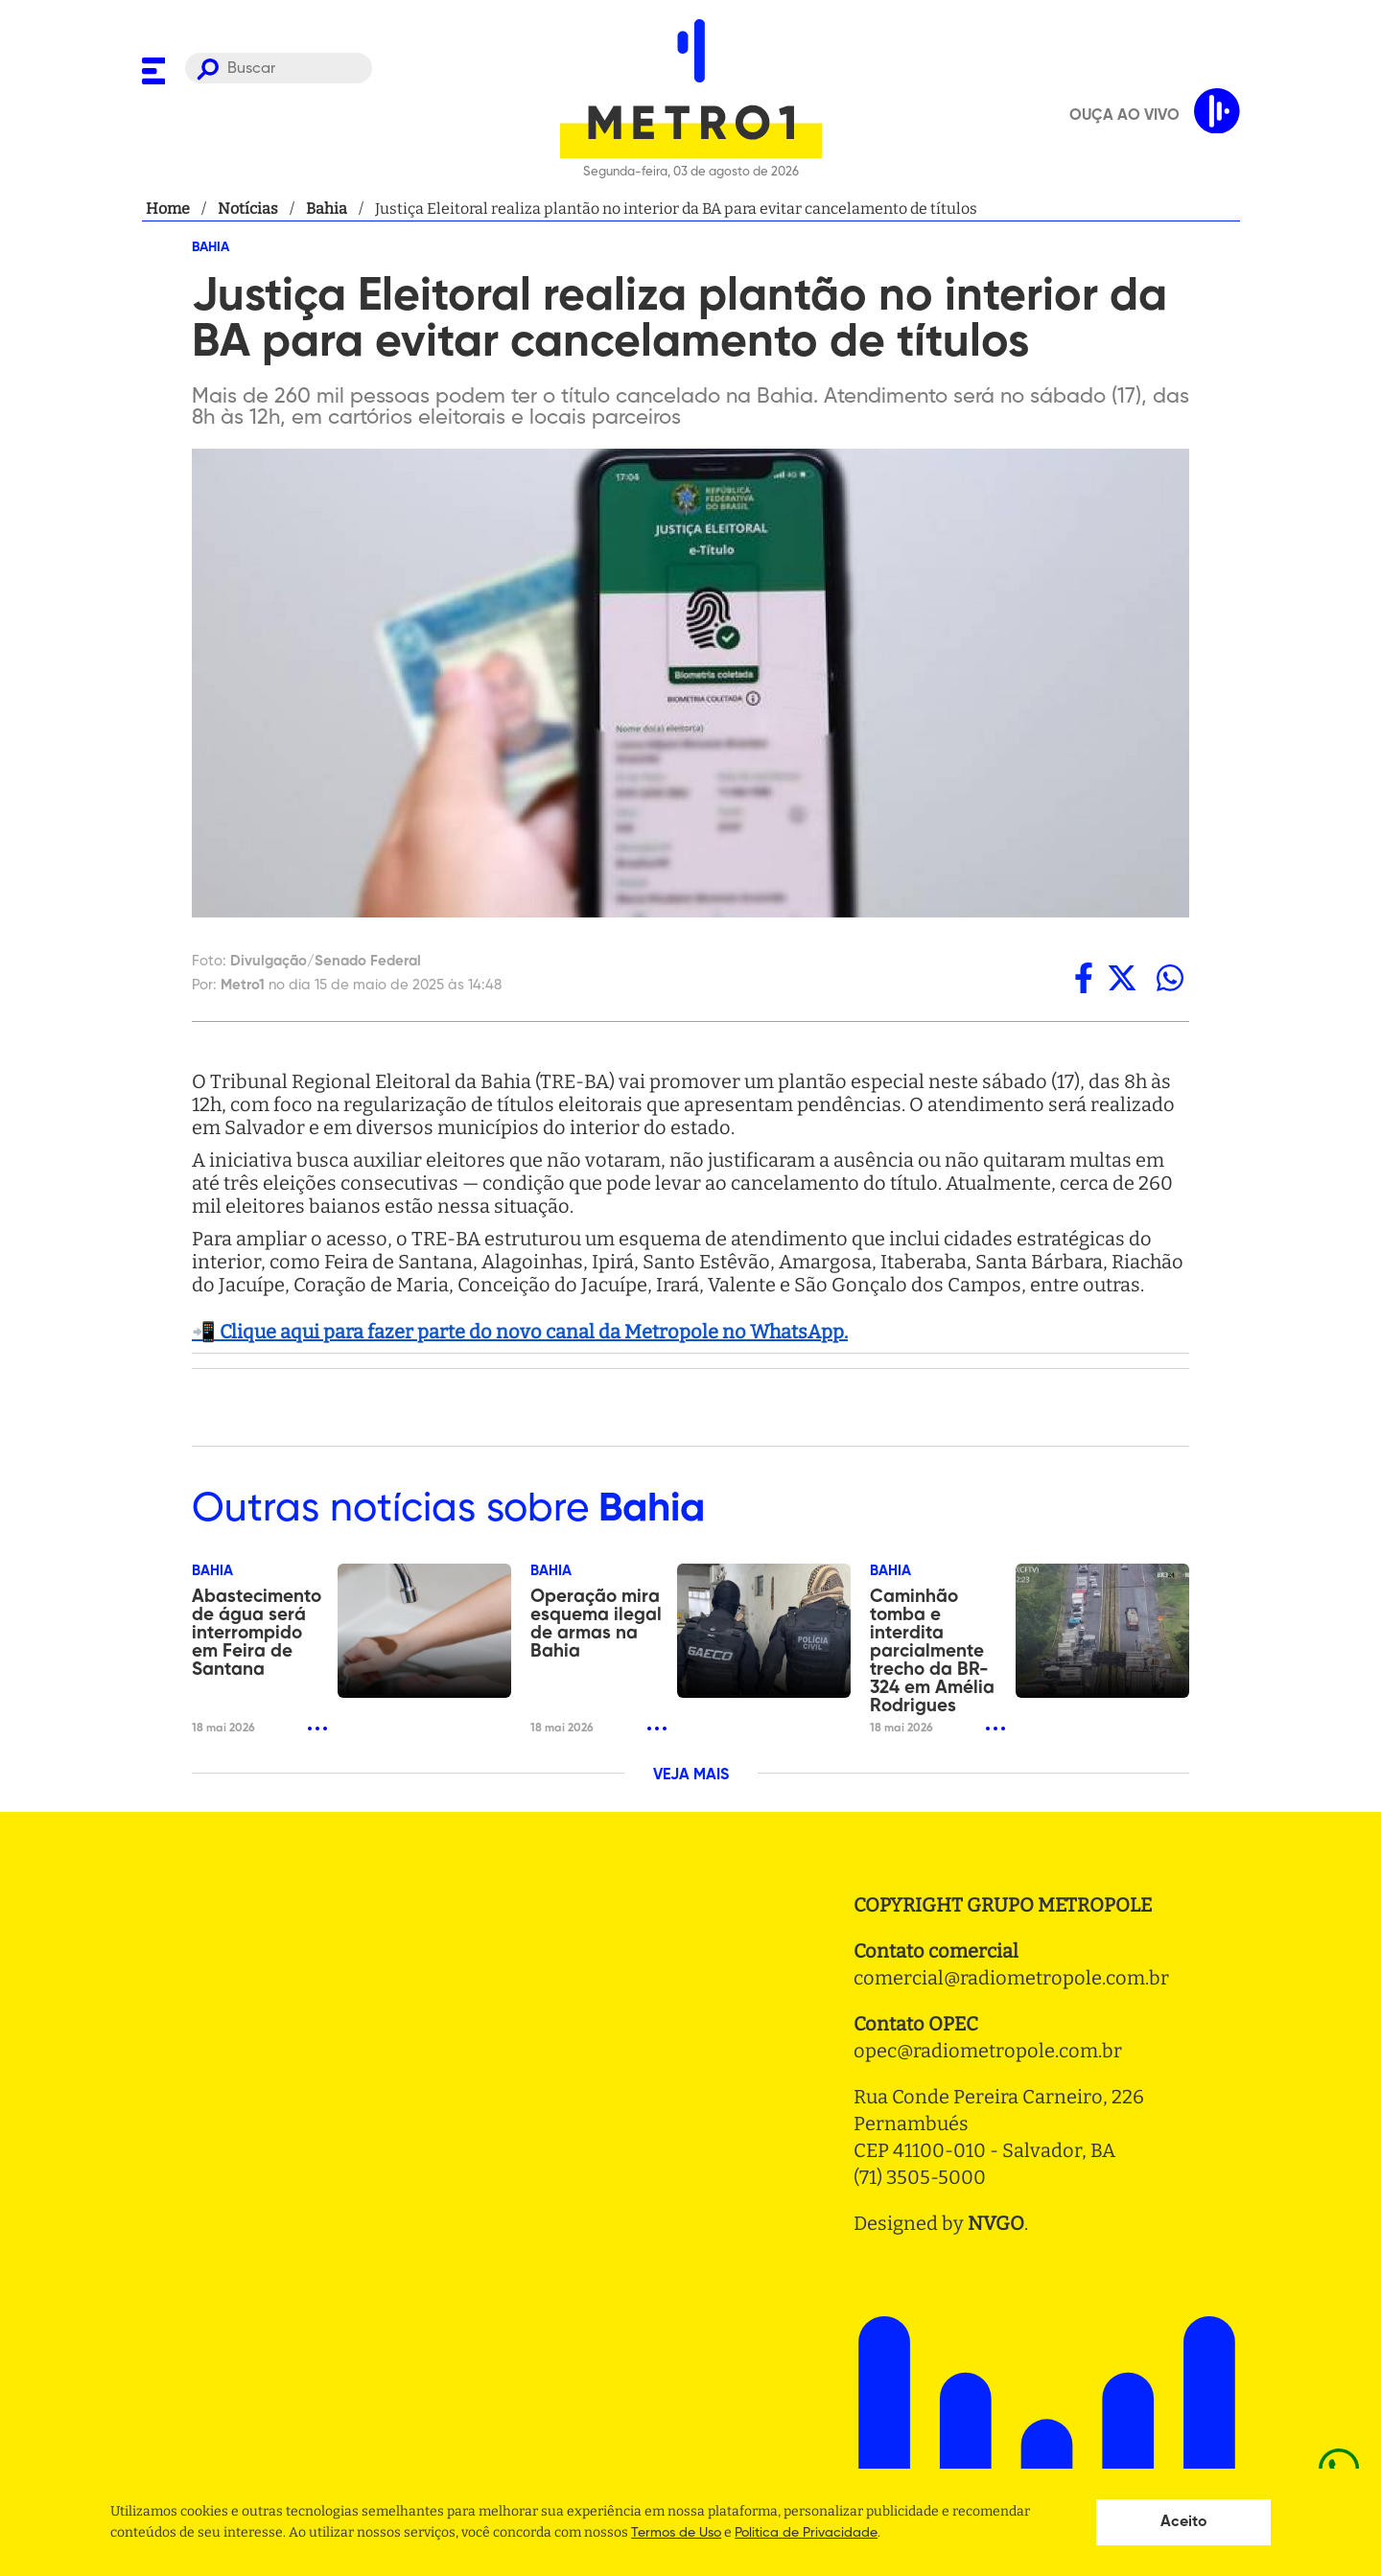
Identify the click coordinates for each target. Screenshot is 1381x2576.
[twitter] (1122, 978)
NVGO (996, 2223)
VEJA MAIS (691, 1775)
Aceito (1183, 2522)
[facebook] (1084, 978)
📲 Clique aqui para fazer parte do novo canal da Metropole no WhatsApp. (520, 1331)
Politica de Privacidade (806, 2533)
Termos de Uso (676, 2533)
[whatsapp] (1170, 978)
